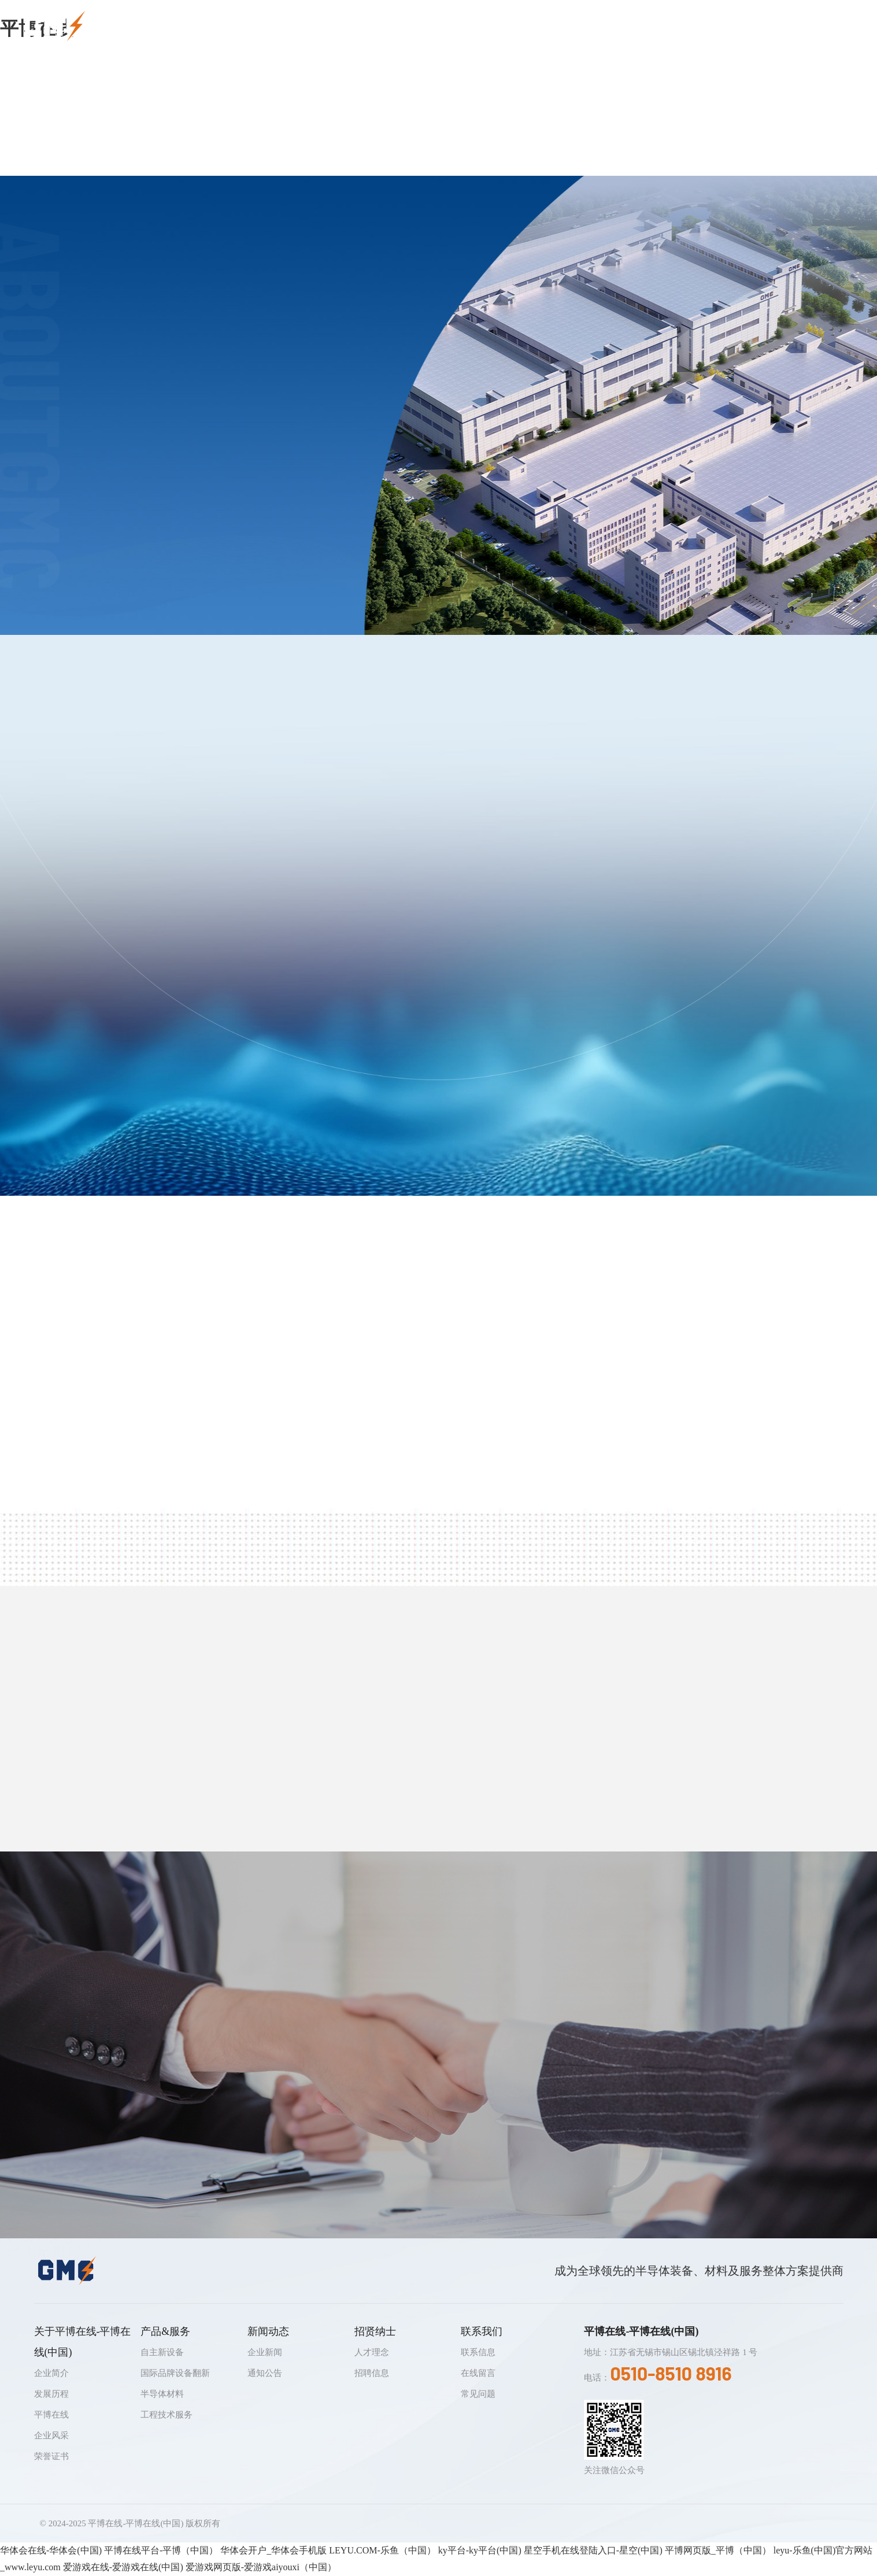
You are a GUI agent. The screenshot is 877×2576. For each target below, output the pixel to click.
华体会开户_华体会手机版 (273, 2550)
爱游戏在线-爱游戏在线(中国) (123, 2567)
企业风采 (51, 2435)
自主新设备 (162, 2352)
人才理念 (371, 2352)
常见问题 (478, 2393)
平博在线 (51, 2414)
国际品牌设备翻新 (175, 2373)
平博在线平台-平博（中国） (161, 2550)
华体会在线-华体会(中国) (51, 2550)
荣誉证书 (51, 2456)
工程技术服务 (166, 2414)
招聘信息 (371, 2373)
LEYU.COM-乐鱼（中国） (382, 2550)
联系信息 (478, 2352)
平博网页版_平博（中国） (718, 2550)
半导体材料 (162, 2393)
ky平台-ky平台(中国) (479, 2550)
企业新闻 (264, 2352)
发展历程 (51, 2393)
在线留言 (478, 2373)
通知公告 (264, 2373)
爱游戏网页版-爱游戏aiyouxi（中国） (261, 2567)
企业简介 (51, 2373)
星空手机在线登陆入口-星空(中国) (593, 2550)
